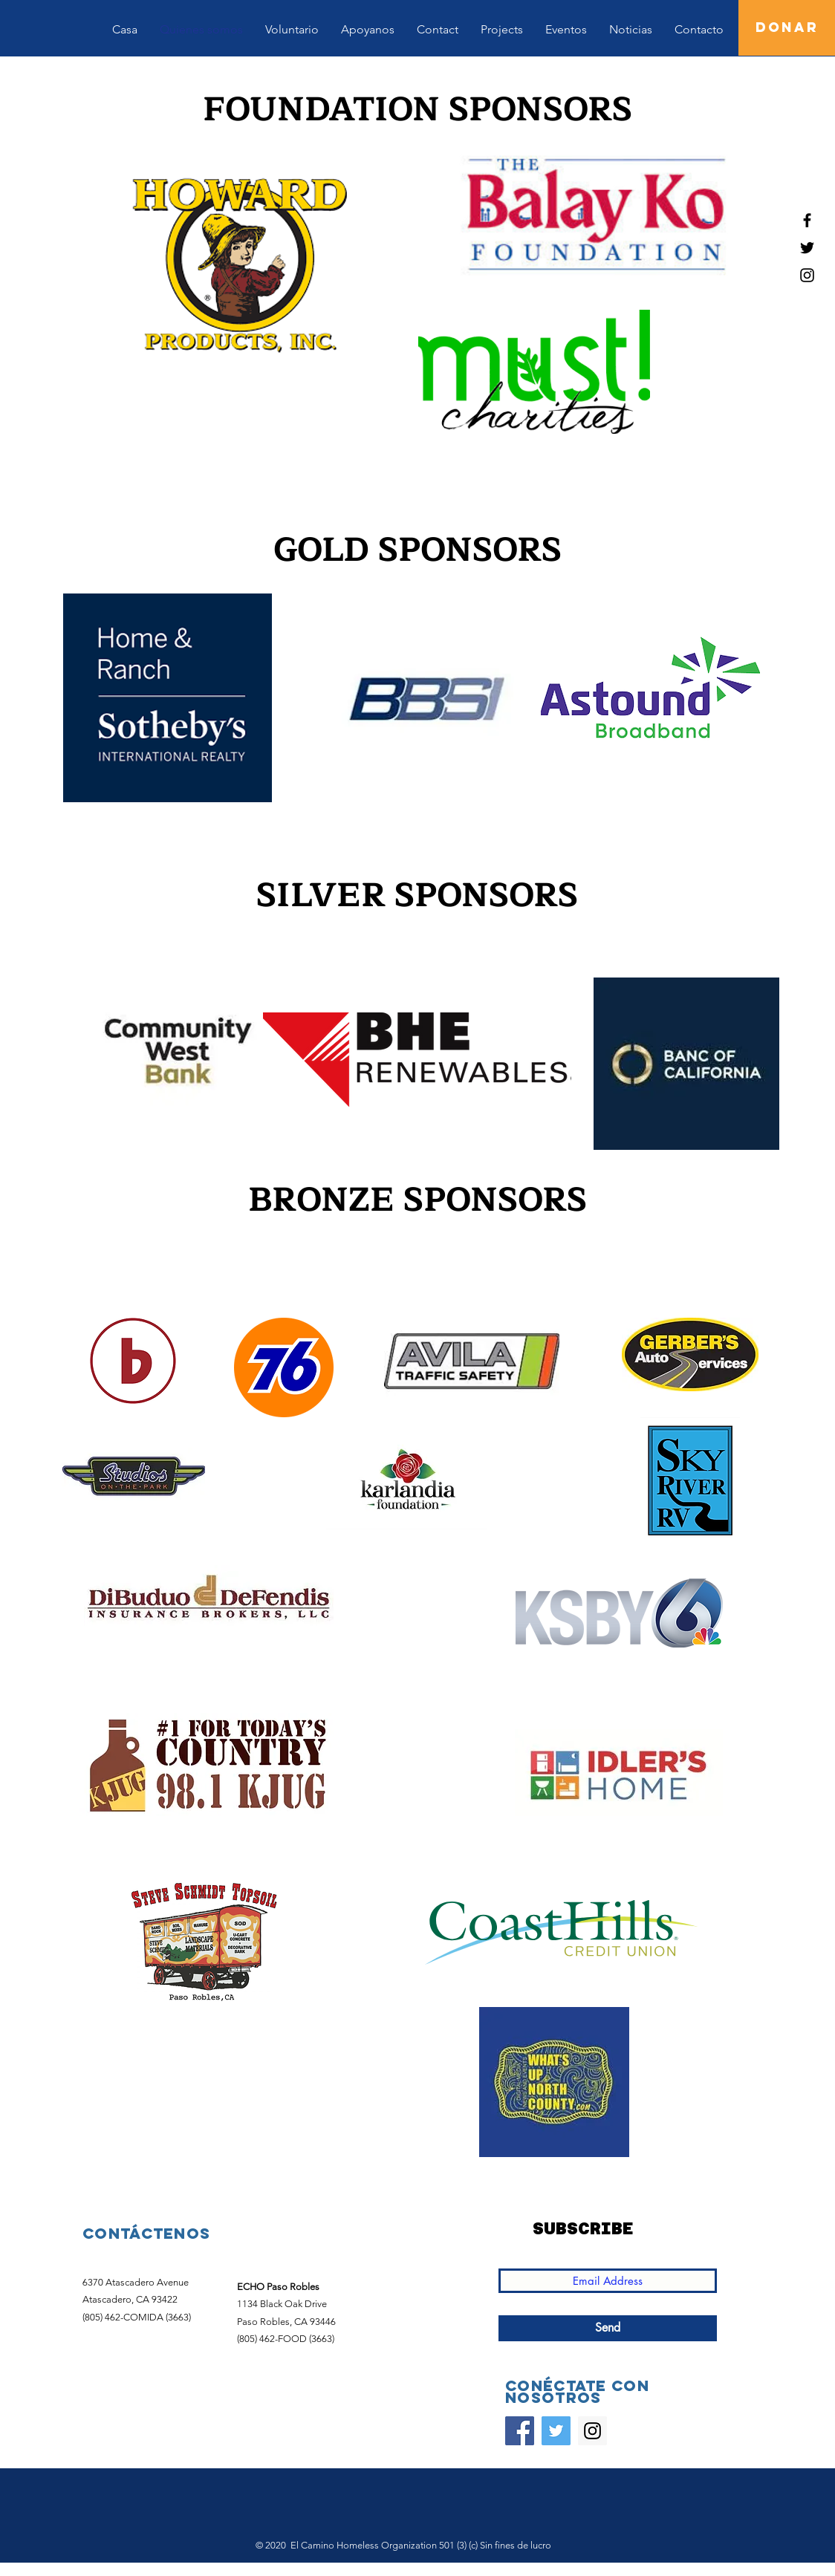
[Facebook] (519, 2430)
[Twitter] (556, 2430)
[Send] (607, 2328)
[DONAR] (786, 28)
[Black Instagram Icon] (807, 275)
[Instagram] (592, 2430)
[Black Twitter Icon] (807, 247)
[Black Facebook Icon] (807, 220)
